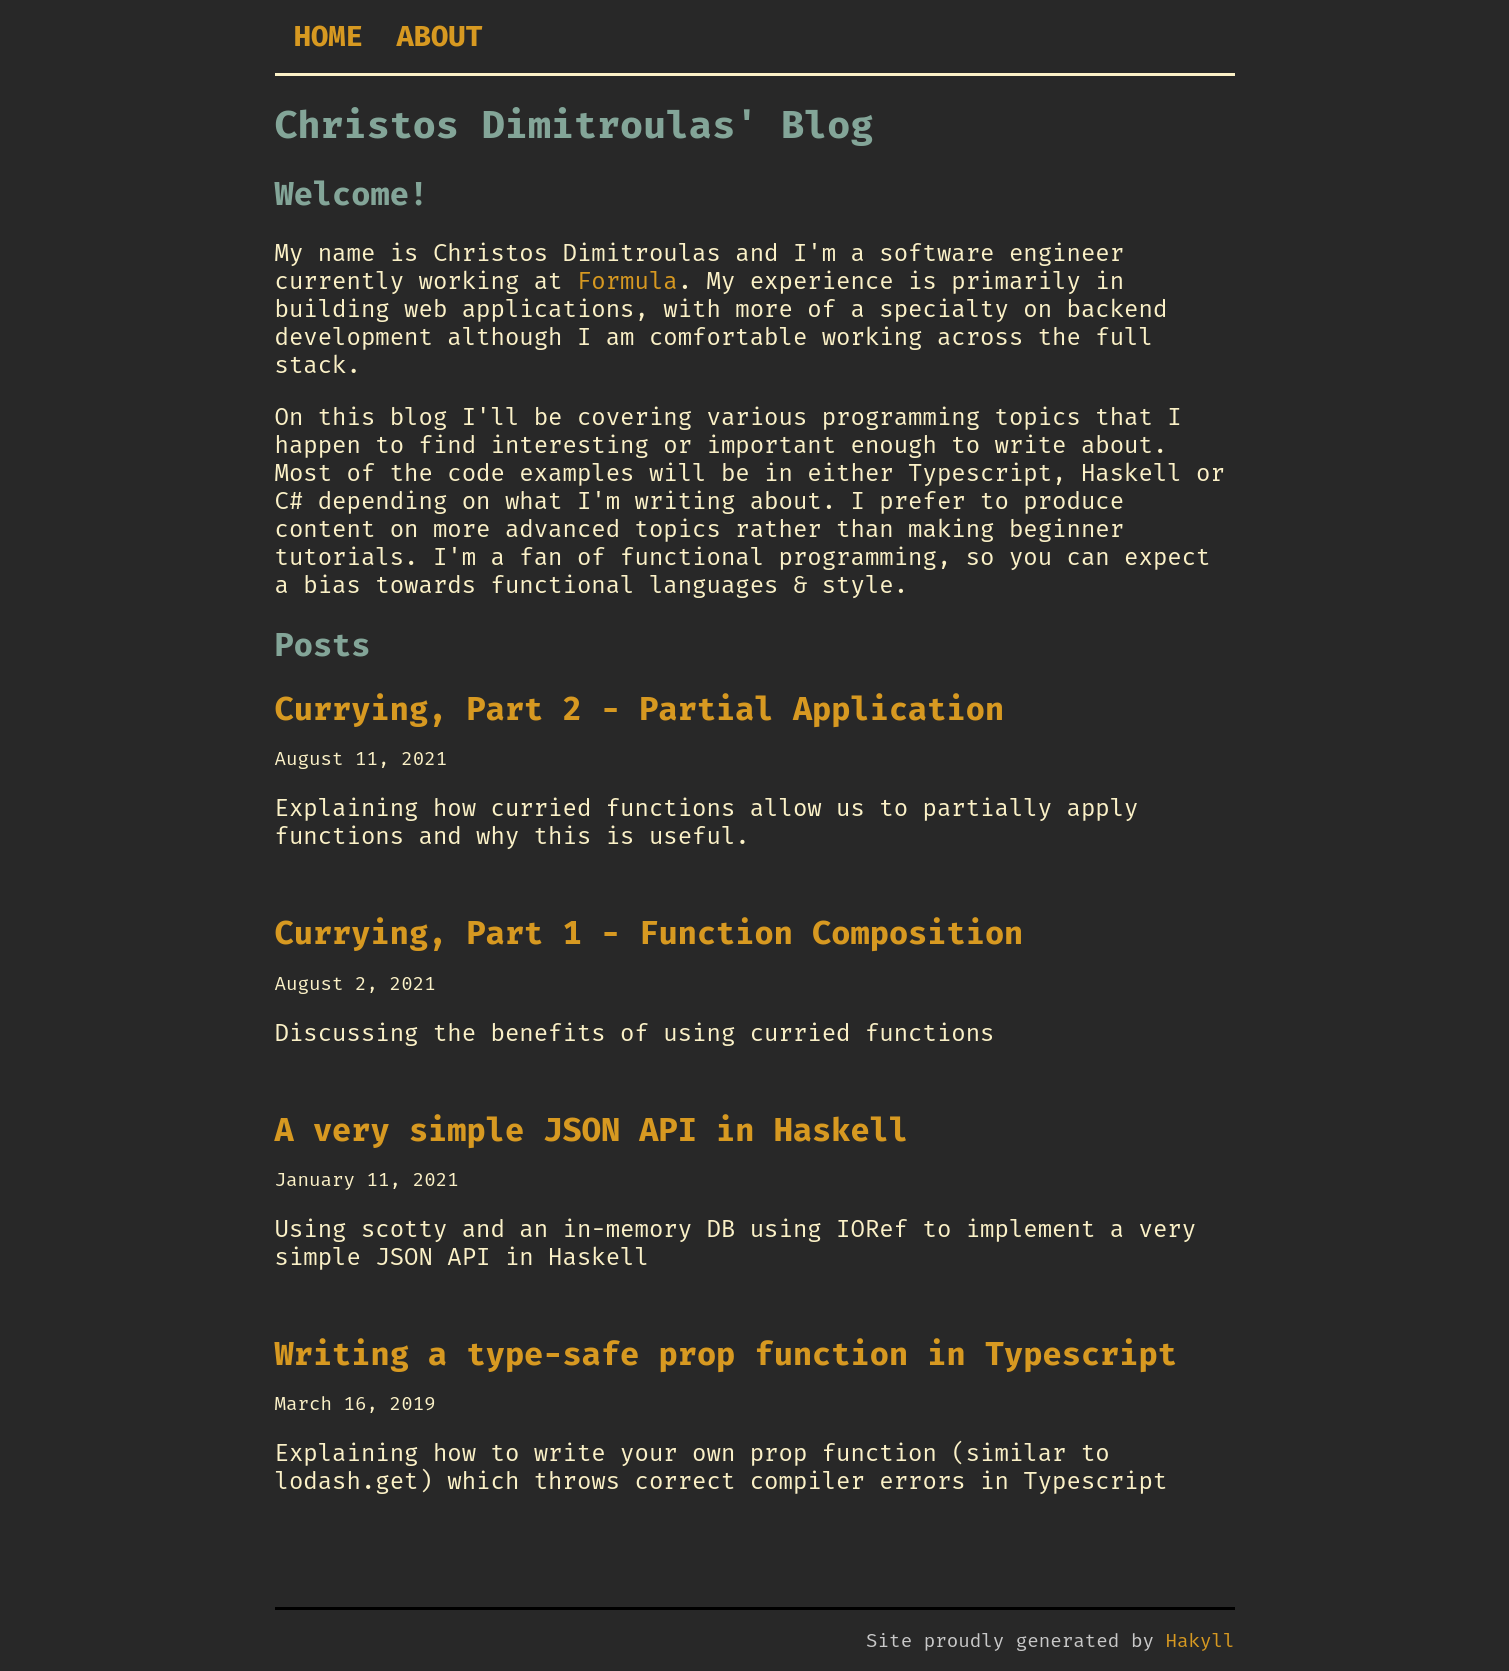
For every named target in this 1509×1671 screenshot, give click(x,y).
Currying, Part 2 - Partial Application (640, 709)
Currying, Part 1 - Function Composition (649, 933)
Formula (627, 281)
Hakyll (1199, 1640)
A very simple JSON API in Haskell (592, 1130)
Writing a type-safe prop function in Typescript (726, 1354)
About (439, 36)
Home (328, 36)
